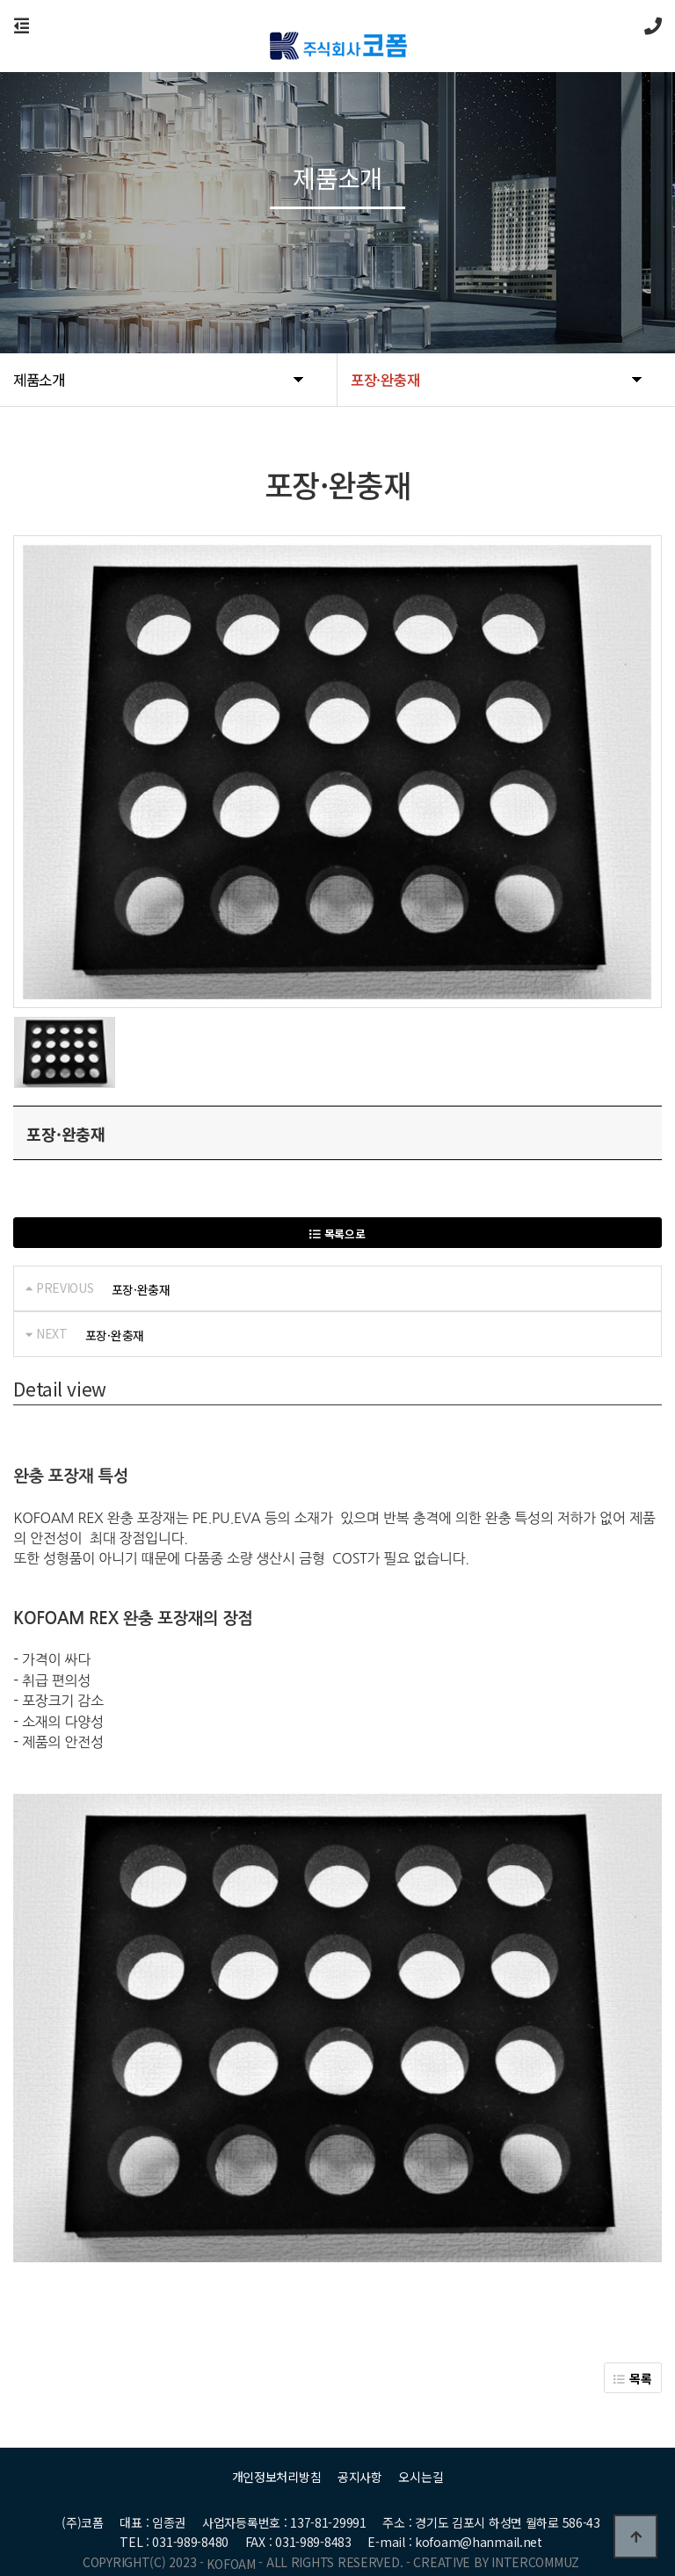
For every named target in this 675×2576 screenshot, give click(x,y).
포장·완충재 (141, 1289)
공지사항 (360, 2453)
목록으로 (337, 1233)
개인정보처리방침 (277, 2453)
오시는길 (420, 2453)
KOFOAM (231, 2540)
